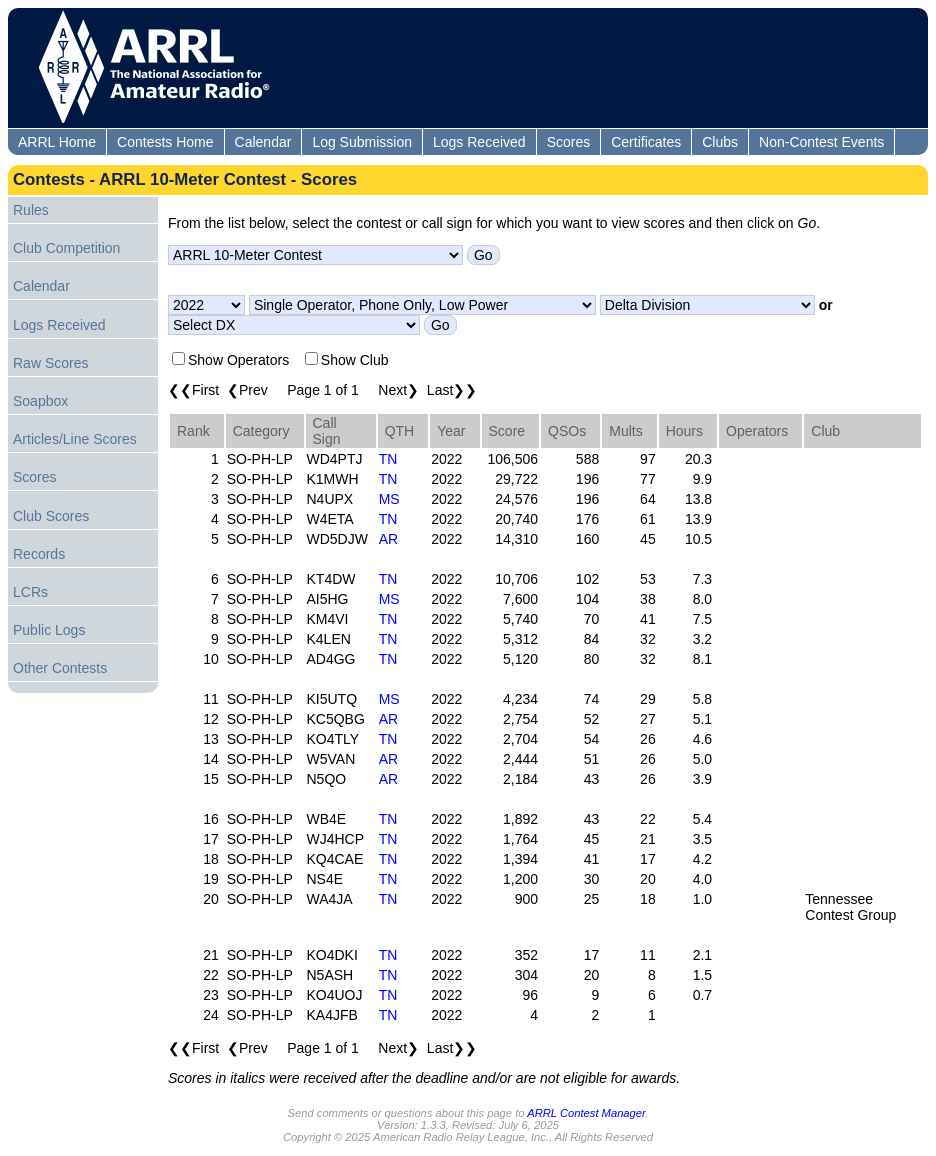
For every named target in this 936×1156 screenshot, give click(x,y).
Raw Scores (50, 363)
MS (389, 499)
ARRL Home (57, 142)
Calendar (263, 142)
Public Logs (49, 630)
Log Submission (362, 142)
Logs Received (479, 142)
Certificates (646, 142)
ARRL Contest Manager (586, 1113)
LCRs (30, 592)
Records (39, 554)
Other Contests (60, 668)
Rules (31, 210)
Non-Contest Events (821, 142)
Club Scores (51, 516)
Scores (569, 142)
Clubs (720, 142)
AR (388, 539)
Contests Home (165, 142)
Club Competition (66, 248)
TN (388, 459)
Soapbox (40, 401)
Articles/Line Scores (75, 439)
